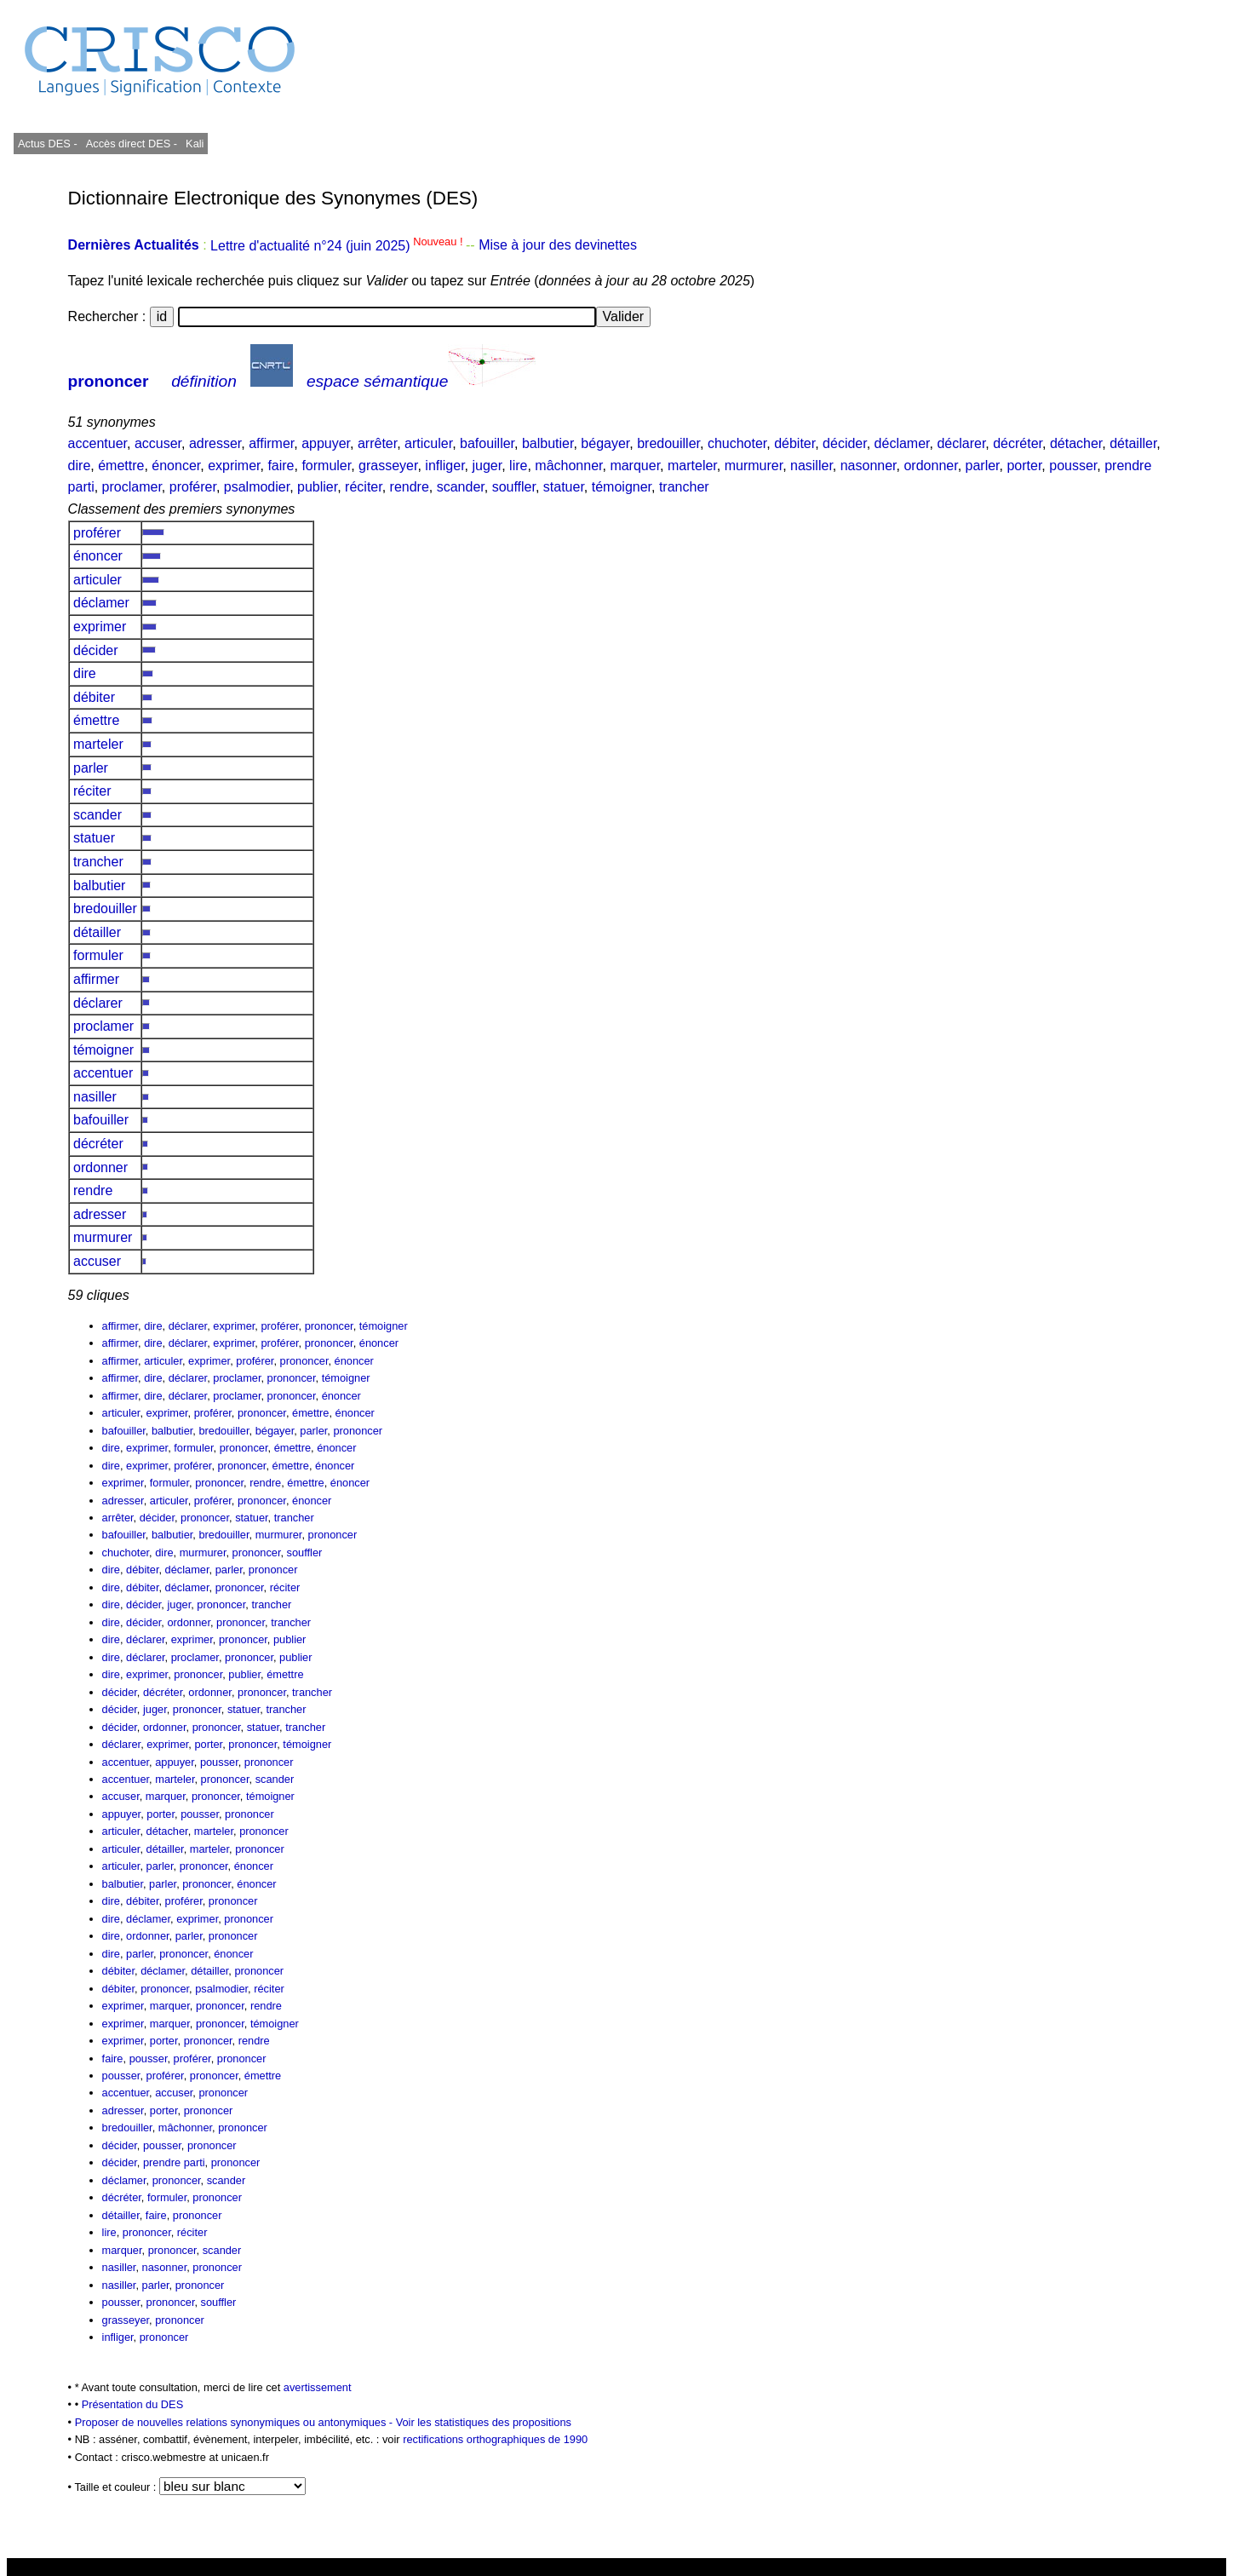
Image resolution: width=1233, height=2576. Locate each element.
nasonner (868, 465)
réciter (363, 487)
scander (461, 487)
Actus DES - (47, 143)
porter (1023, 465)
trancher (684, 487)
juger (487, 465)
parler (983, 465)
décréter (1017, 443)
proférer (192, 487)
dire (79, 465)
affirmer (271, 443)
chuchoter (737, 443)
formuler (326, 465)
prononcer (108, 381)
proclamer (132, 487)
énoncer (176, 465)
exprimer (234, 465)
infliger (444, 465)
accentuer (97, 443)
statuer (563, 487)
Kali (195, 143)
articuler (428, 443)
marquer (635, 465)
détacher (1076, 443)
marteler (692, 465)
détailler (1133, 443)
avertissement (318, 2387)
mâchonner (568, 465)
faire (280, 465)
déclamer (902, 443)
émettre (121, 465)
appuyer (325, 443)
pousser (1073, 465)
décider (845, 443)
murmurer (754, 465)
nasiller (811, 465)
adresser (215, 443)
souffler (514, 487)
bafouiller (487, 443)
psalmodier (257, 487)
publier (317, 487)
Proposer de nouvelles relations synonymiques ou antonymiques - (235, 2422)
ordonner (930, 465)
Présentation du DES (133, 2404)
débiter (794, 443)
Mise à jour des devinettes (558, 246)
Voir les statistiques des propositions (483, 2422)
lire (518, 465)
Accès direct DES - (131, 143)
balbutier (548, 443)
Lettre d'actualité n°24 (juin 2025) (338, 246)
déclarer (961, 443)
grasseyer (387, 465)
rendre (409, 487)
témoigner (621, 487)
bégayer (605, 443)
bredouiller (668, 443)
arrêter (377, 443)
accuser (158, 443)
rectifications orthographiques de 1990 (495, 2439)
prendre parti (174, 2162)
